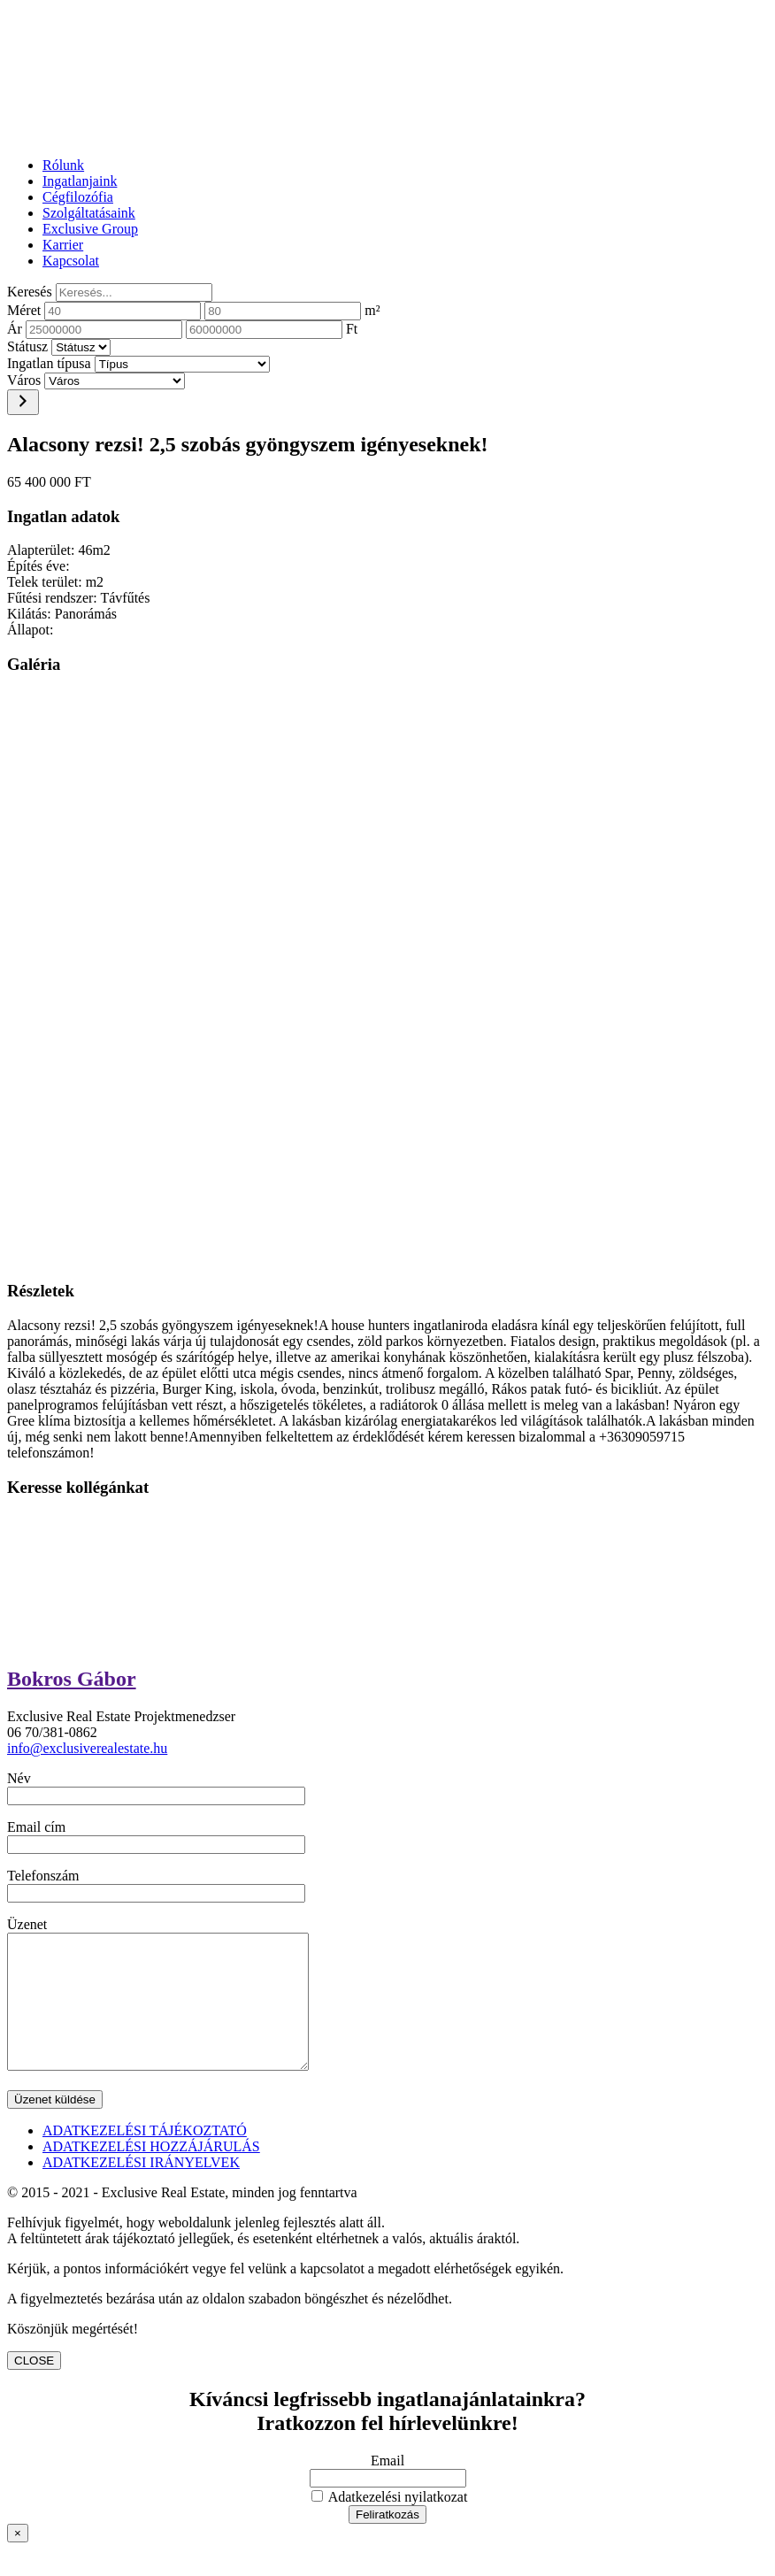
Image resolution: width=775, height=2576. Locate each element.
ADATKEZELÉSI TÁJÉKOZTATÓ (144, 2157)
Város (24, 380)
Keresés (29, 291)
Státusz (27, 346)
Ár (14, 328)
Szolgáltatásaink (88, 212)
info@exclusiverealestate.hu (87, 1748)
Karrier (62, 244)
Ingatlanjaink (79, 180)
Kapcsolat (70, 260)
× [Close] (17, 2559)
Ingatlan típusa (49, 363)
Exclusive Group (90, 228)
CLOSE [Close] (34, 2387)
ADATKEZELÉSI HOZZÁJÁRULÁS (151, 2172)
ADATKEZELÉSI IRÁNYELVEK (141, 2188)
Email (387, 2487)
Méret (24, 310)
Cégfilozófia (77, 196)
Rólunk (63, 165)
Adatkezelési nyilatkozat (389, 2523)
